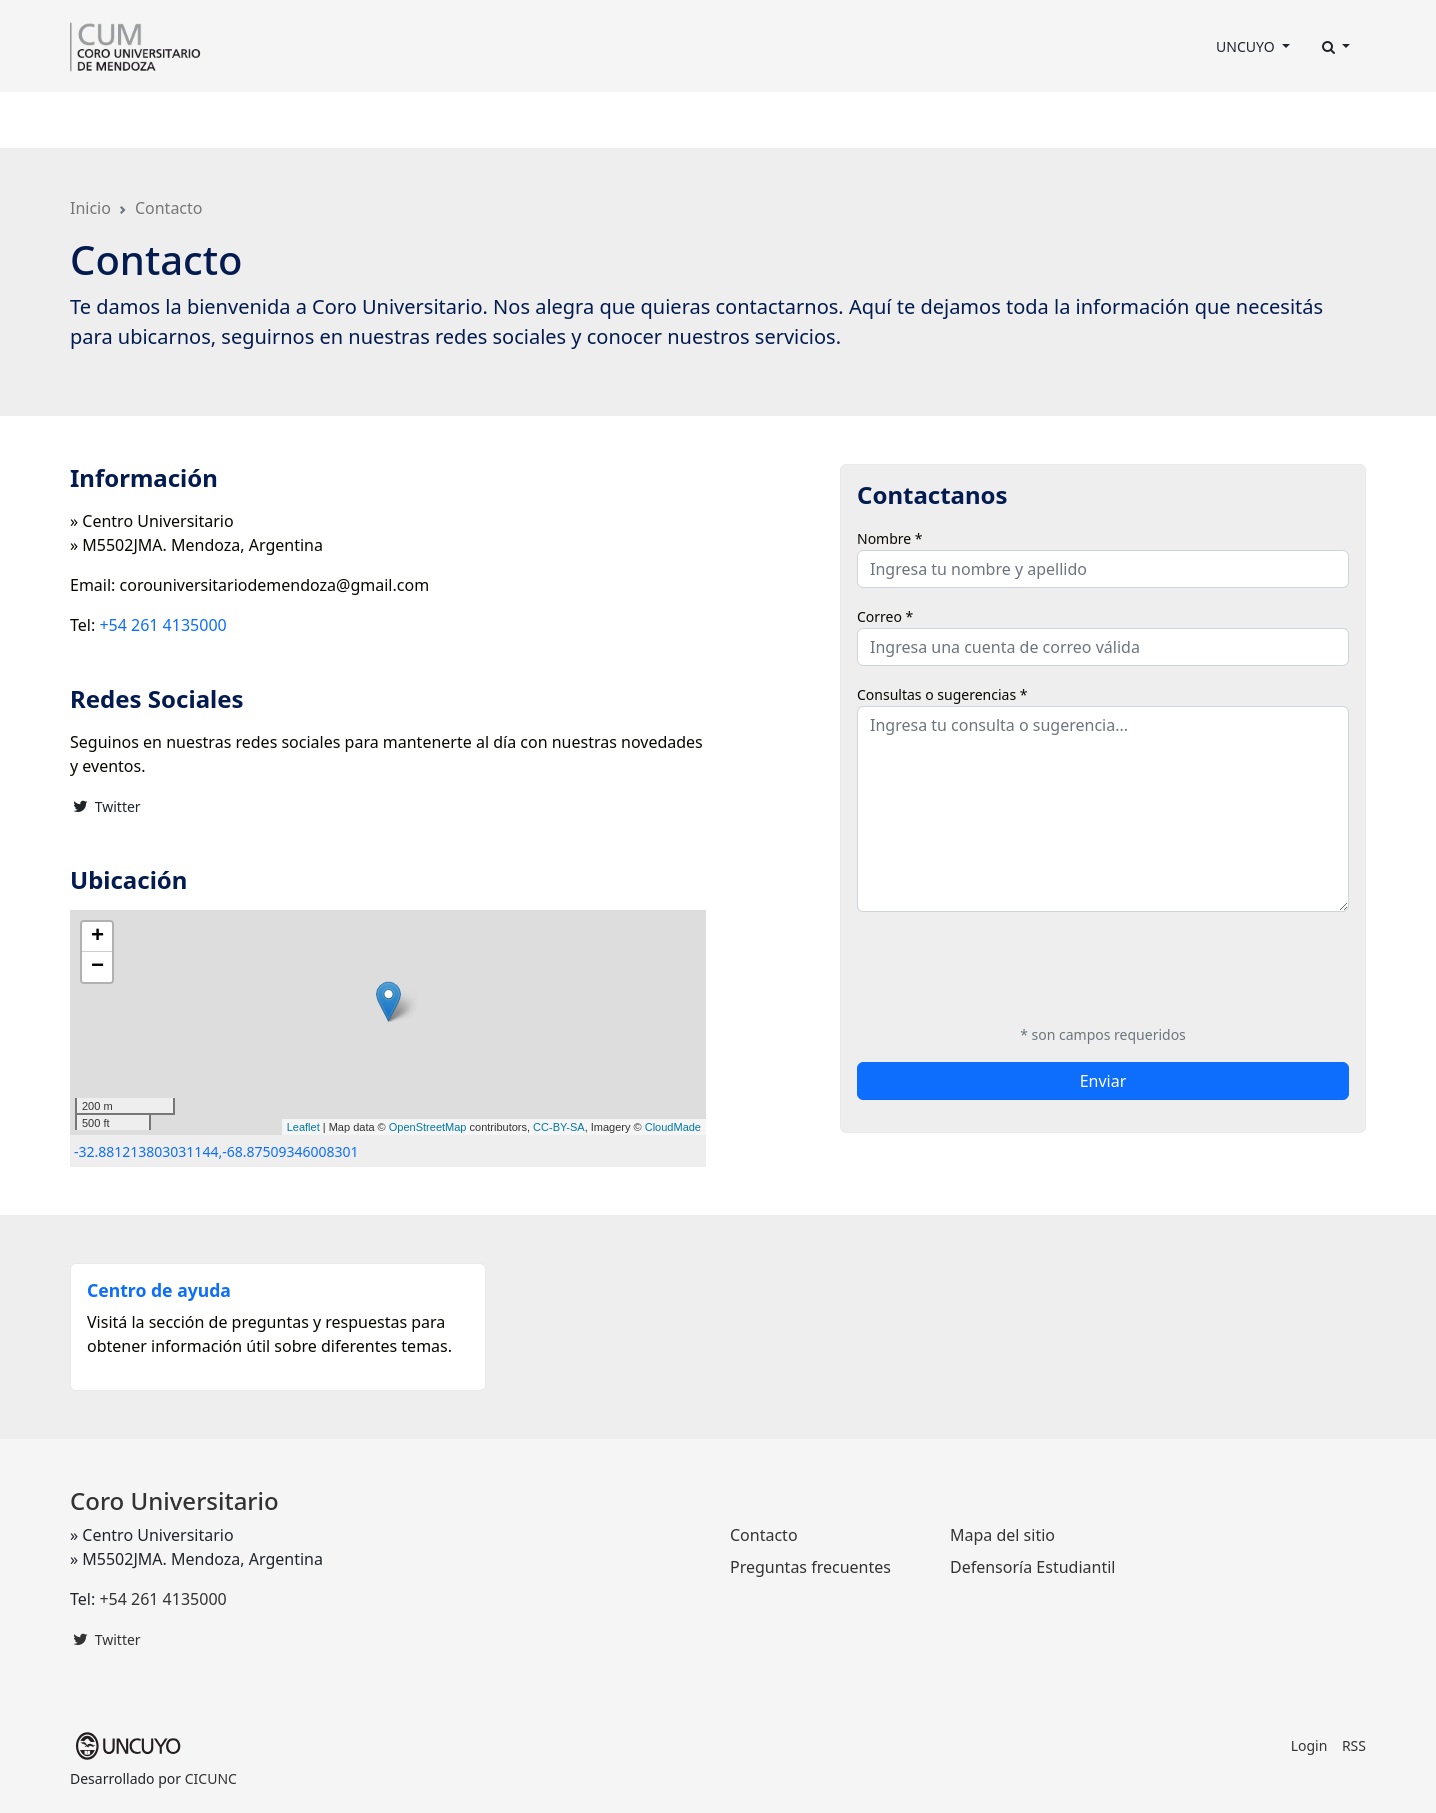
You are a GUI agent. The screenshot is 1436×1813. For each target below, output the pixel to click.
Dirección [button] (194, 120)
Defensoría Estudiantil (1032, 1567)
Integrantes (301, 120)
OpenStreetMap (428, 1127)
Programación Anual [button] (437, 120)
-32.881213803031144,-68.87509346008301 (216, 1151)
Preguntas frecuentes (810, 1567)
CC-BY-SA (559, 1127)
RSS (1354, 1745)
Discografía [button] (652, 120)
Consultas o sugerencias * (942, 694)
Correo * (885, 616)
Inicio (90, 208)
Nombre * (890, 538)
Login (1309, 1745)
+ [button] (97, 937)
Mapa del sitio (1002, 1535)
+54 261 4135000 (162, 625)
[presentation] (1009, 967)
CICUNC (211, 1778)
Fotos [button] (742, 120)
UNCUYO (1247, 46)
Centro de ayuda (159, 1290)
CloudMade (673, 1127)
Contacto (826, 120)
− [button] (97, 967)
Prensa (568, 120)
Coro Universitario (174, 1500)
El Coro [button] (104, 120)
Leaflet (303, 1127)
